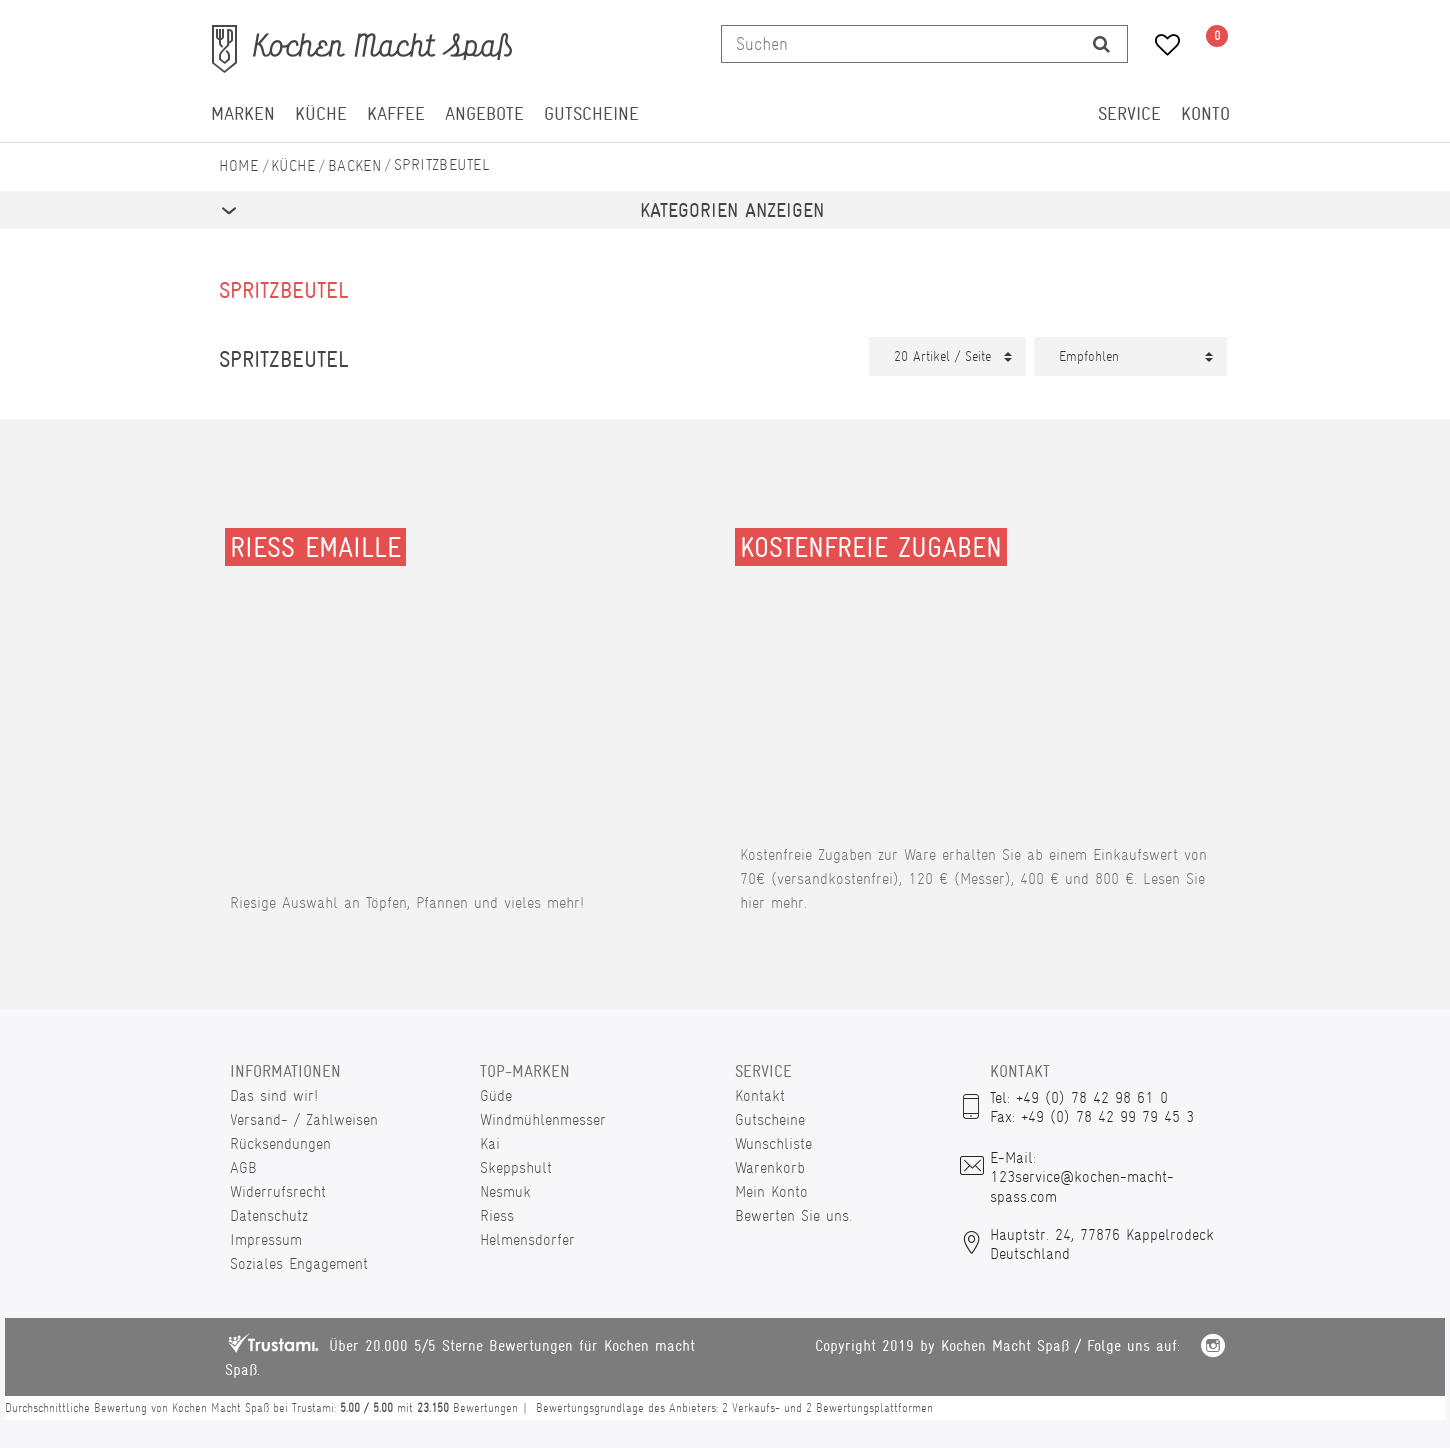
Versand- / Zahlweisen (304, 1119)
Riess (497, 1215)
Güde (496, 1095)
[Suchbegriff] (899, 44)
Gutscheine (591, 114)
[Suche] (1101, 44)
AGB (243, 1167)
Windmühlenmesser (543, 1119)
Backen (355, 165)
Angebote (484, 114)
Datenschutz (269, 1215)
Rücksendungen (280, 1143)
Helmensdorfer (527, 1239)
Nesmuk (505, 1191)
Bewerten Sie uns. (793, 1215)
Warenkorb (770, 1167)
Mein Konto (771, 1191)
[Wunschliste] (1160, 47)
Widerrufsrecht (278, 1191)
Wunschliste (773, 1143)
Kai (490, 1143)
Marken (243, 114)
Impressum (266, 1239)
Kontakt (760, 1095)
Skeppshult (516, 1167)
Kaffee (396, 114)
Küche (321, 114)
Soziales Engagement (299, 1263)
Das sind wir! (274, 1095)
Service (1129, 114)
